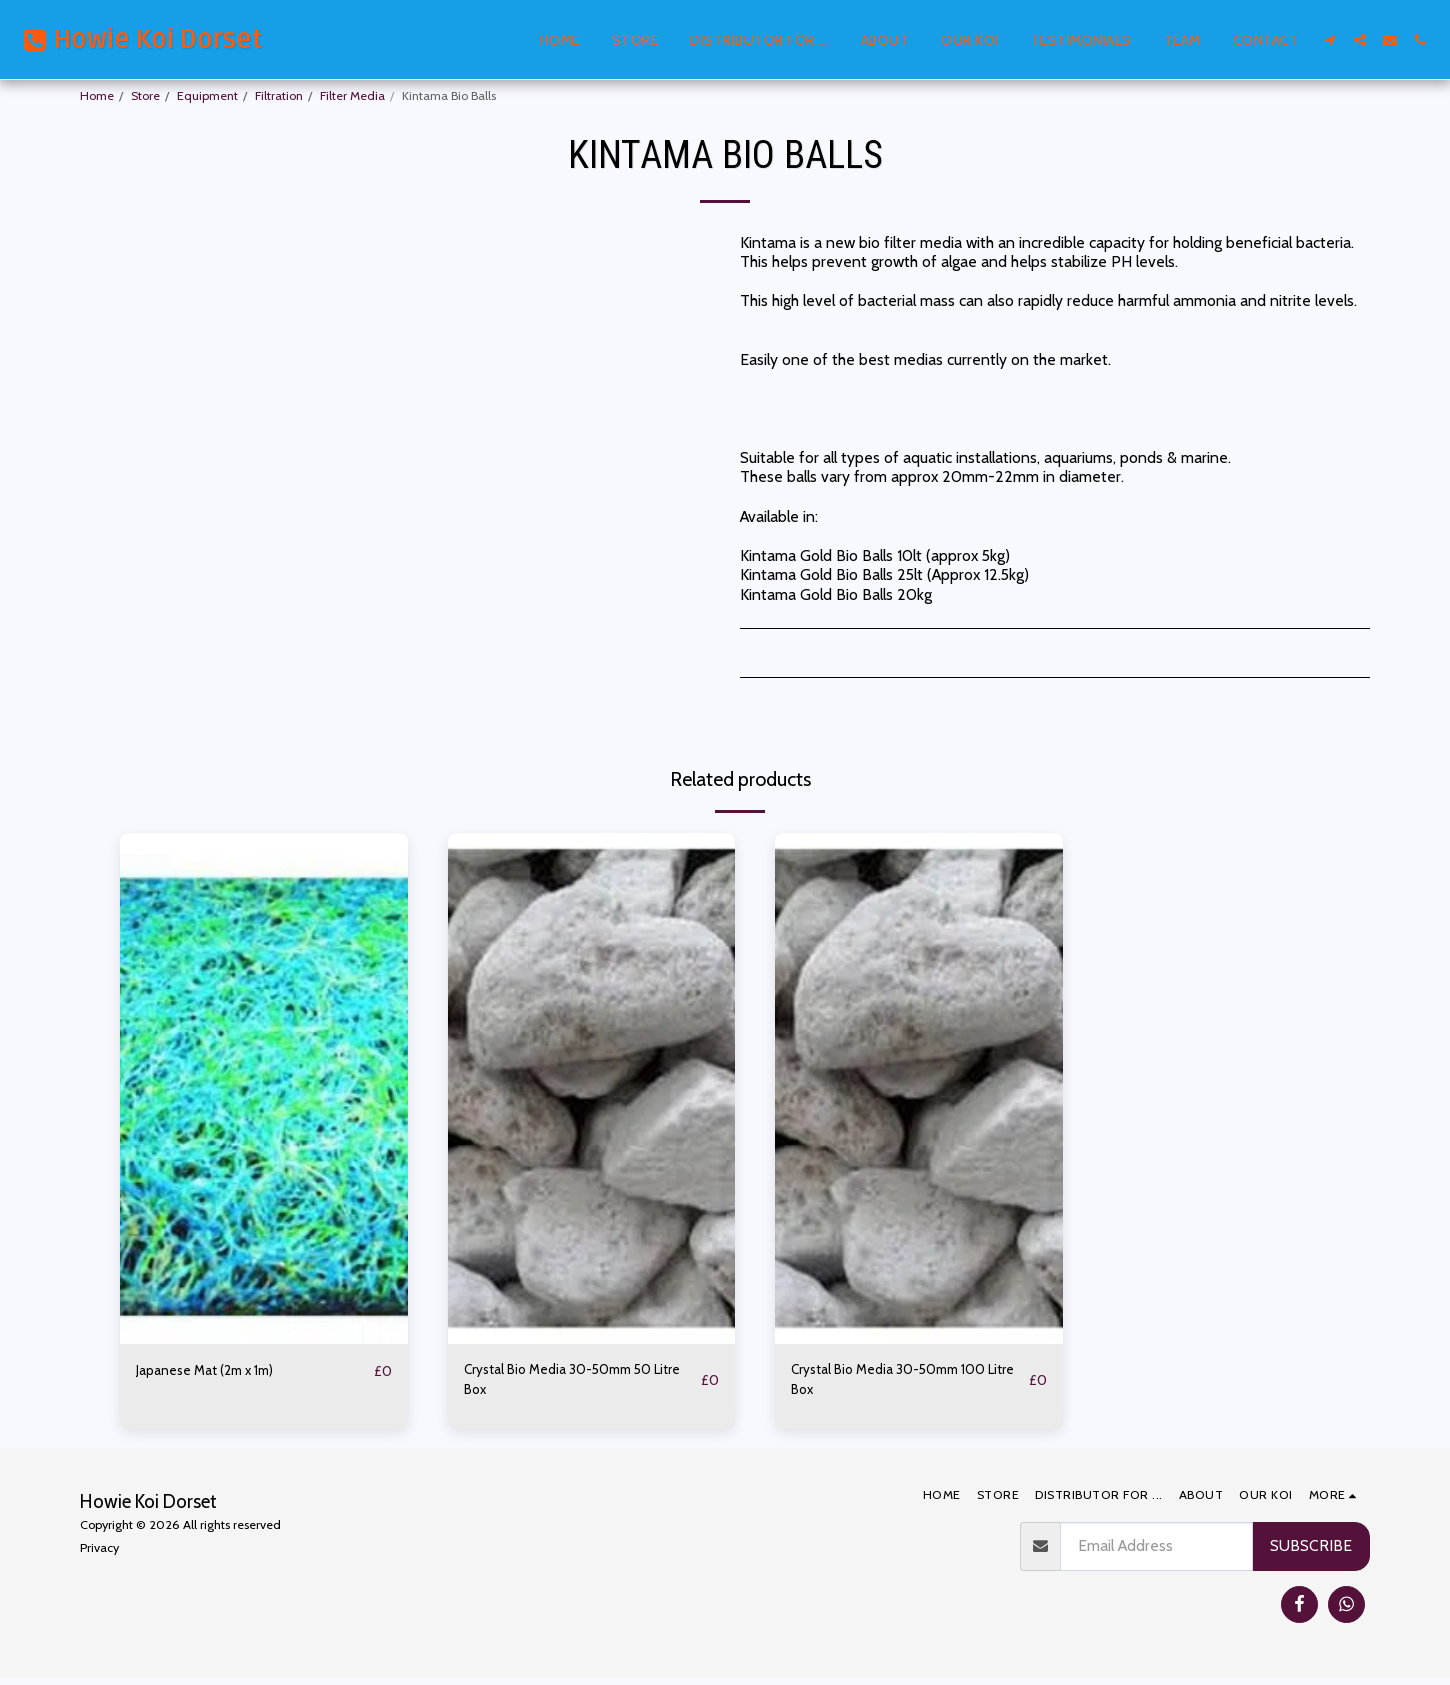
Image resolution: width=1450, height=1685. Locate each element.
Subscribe (1311, 1552)
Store (145, 95)
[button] (1330, 40)
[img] (264, 1088)
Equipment (207, 95)
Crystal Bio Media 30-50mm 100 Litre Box (903, 1383)
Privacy (99, 1554)
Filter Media (352, 95)
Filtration (279, 95)
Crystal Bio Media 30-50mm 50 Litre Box (572, 1383)
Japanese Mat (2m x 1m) (217, 1371)
